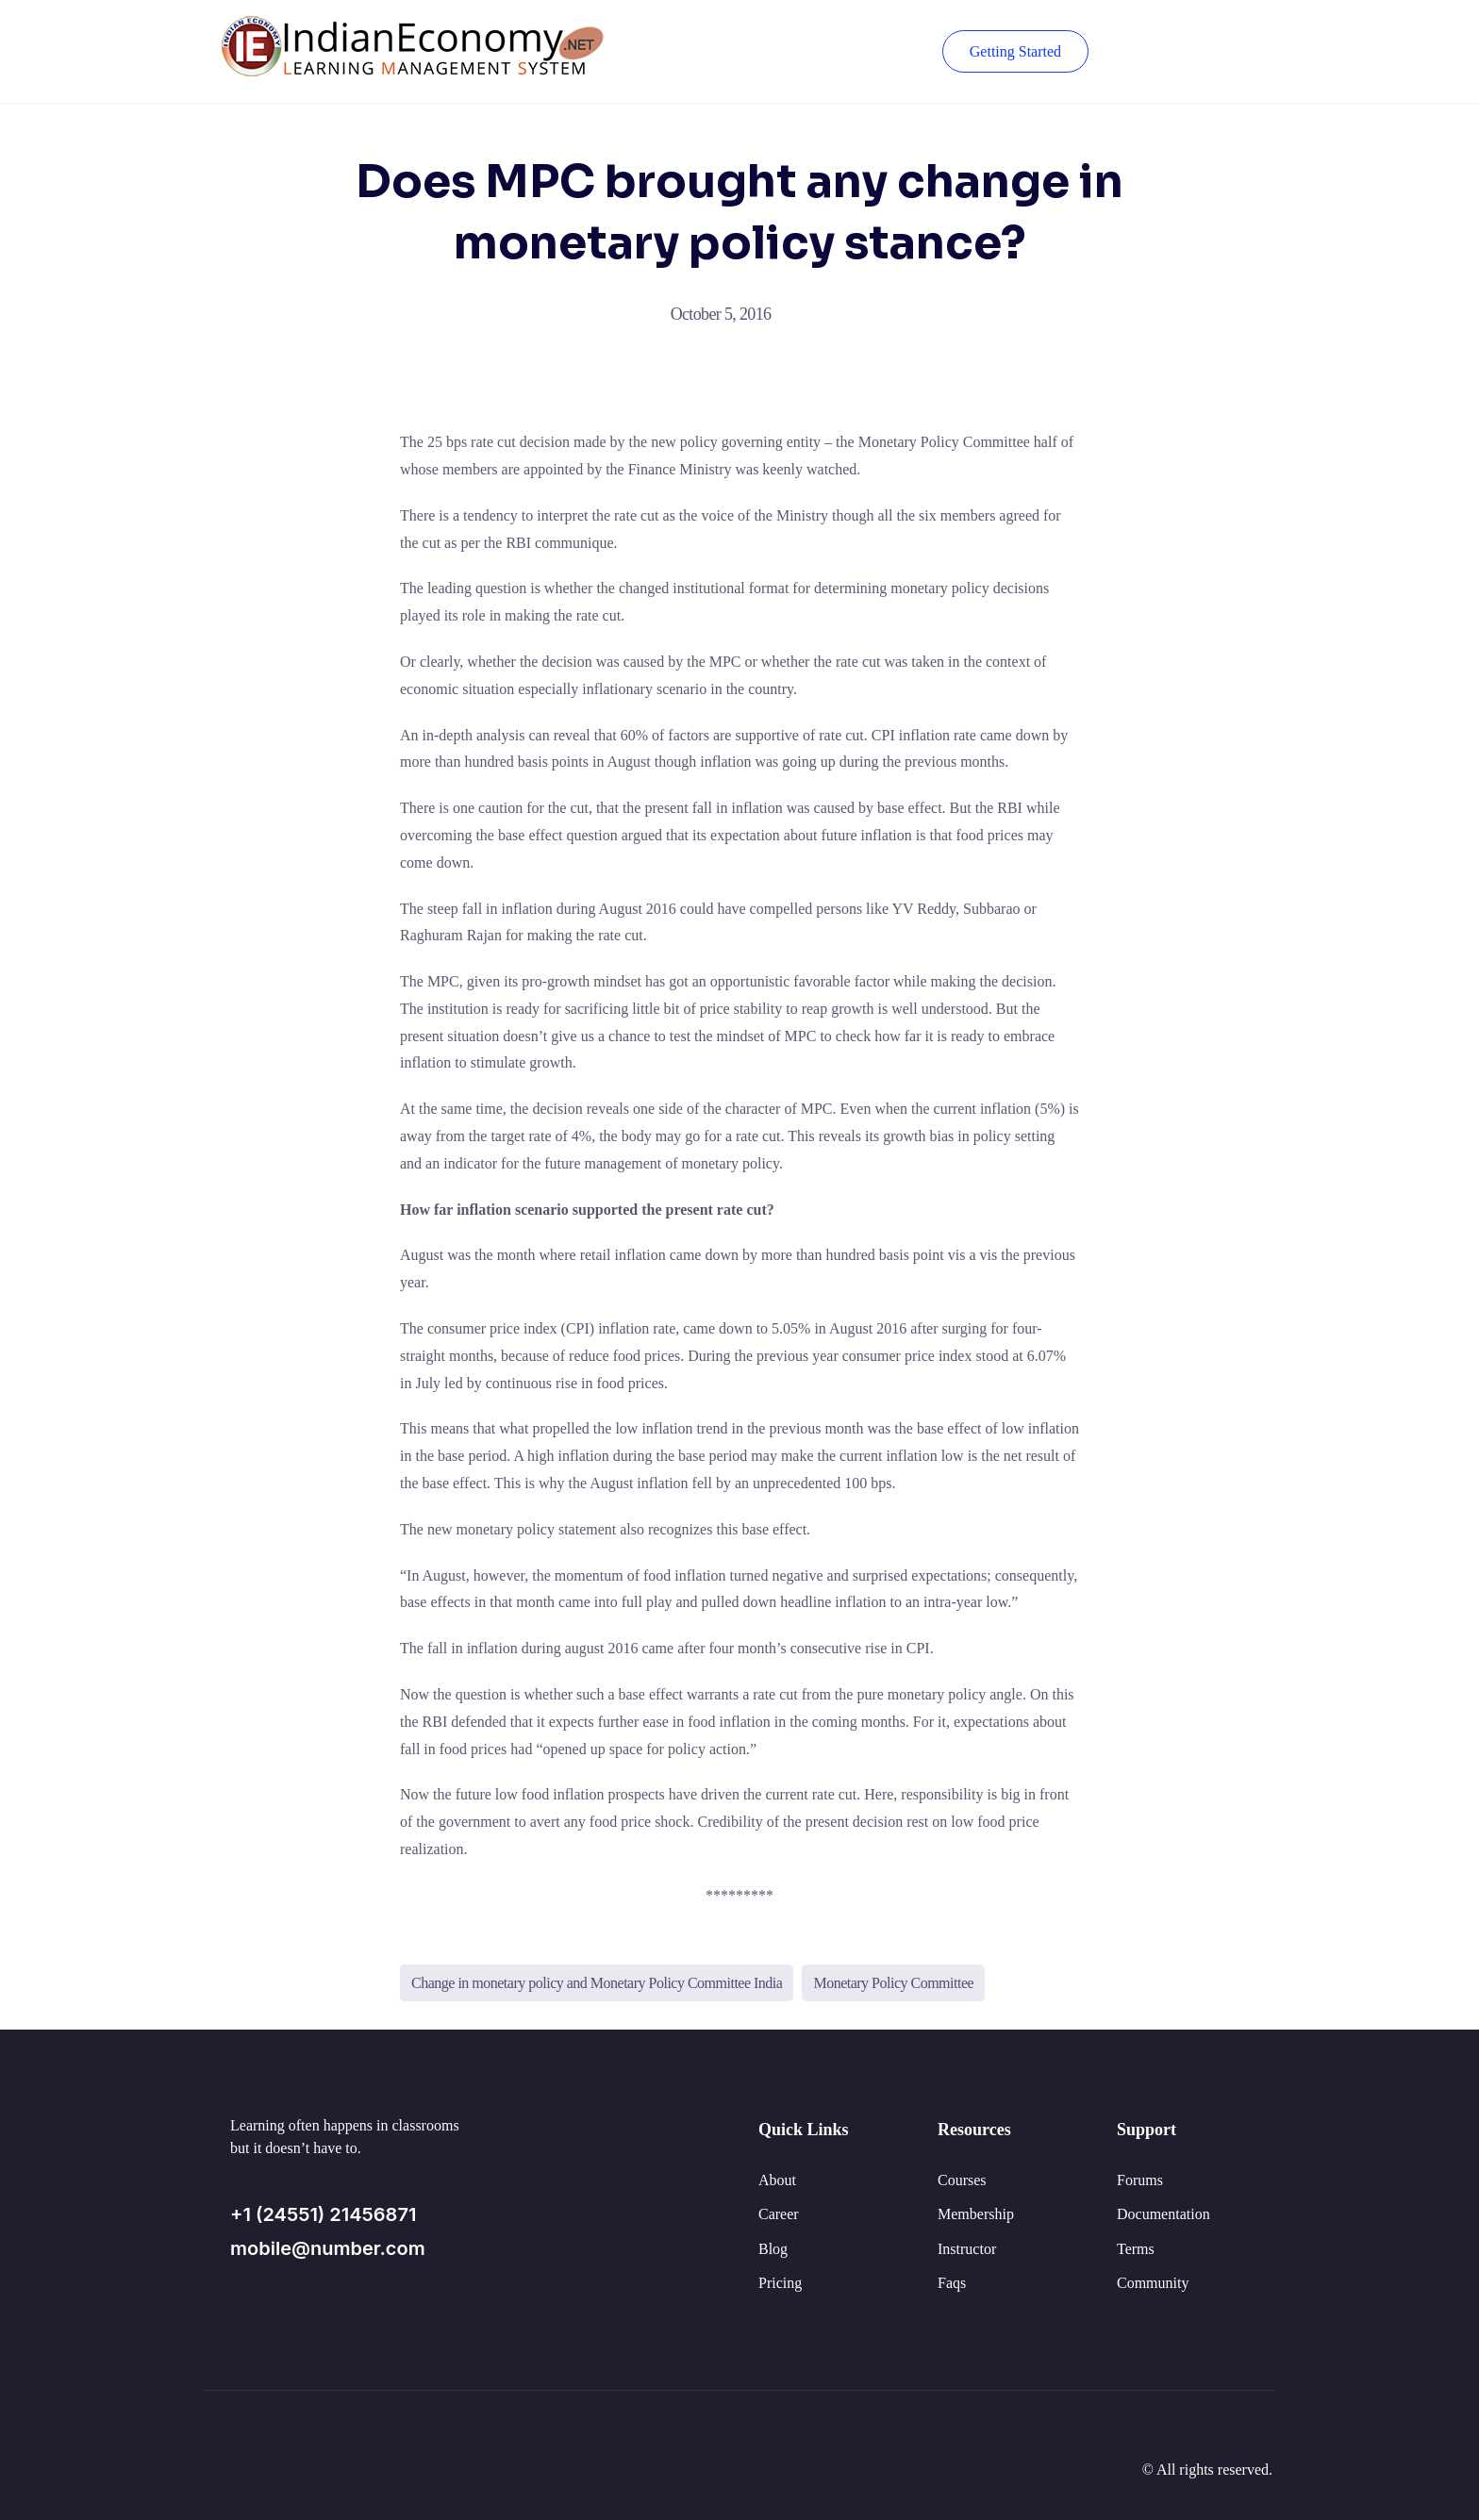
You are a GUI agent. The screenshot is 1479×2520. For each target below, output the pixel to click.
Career (778, 2214)
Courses (962, 2180)
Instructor (967, 2249)
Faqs (952, 2283)
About (777, 2180)
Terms (1136, 2249)
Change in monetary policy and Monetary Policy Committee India (596, 1983)
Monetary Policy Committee (893, 1983)
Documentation (1163, 2214)
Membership (976, 2214)
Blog (773, 2249)
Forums (1140, 2180)
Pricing (780, 2283)
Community (1152, 2283)
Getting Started (1015, 51)
